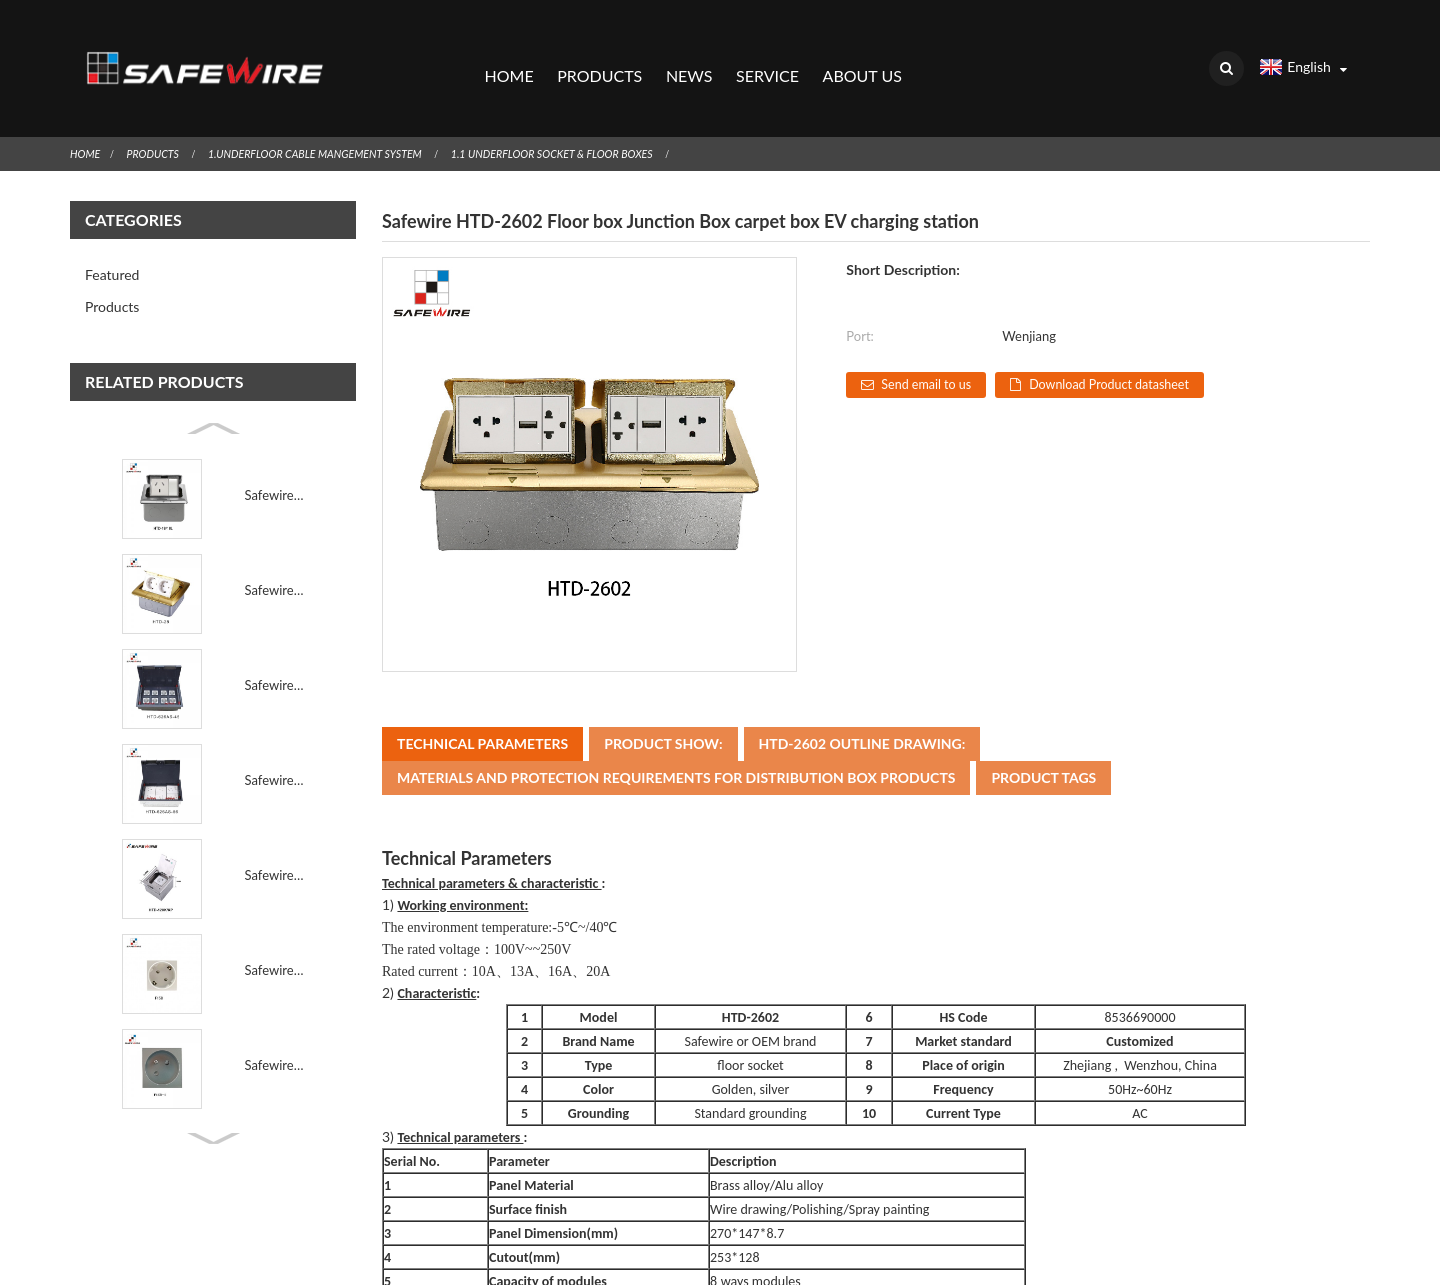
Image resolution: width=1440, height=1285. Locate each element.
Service (767, 55)
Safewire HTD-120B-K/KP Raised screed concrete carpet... (275, 835)
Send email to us (933, 344)
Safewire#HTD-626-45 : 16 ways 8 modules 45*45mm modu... (275, 645)
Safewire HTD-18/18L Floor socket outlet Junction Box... (275, 455)
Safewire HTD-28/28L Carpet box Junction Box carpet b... (275, 550)
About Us (861, 55)
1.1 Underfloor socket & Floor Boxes (604, 113)
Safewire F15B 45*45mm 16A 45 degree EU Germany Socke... (275, 930)
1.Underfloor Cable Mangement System (340, 113)
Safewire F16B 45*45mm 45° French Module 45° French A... (275, 1025)
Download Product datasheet (1146, 344)
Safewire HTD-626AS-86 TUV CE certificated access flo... (275, 740)
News (688, 55)
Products (599, 55)
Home (508, 55)
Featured (112, 234)
